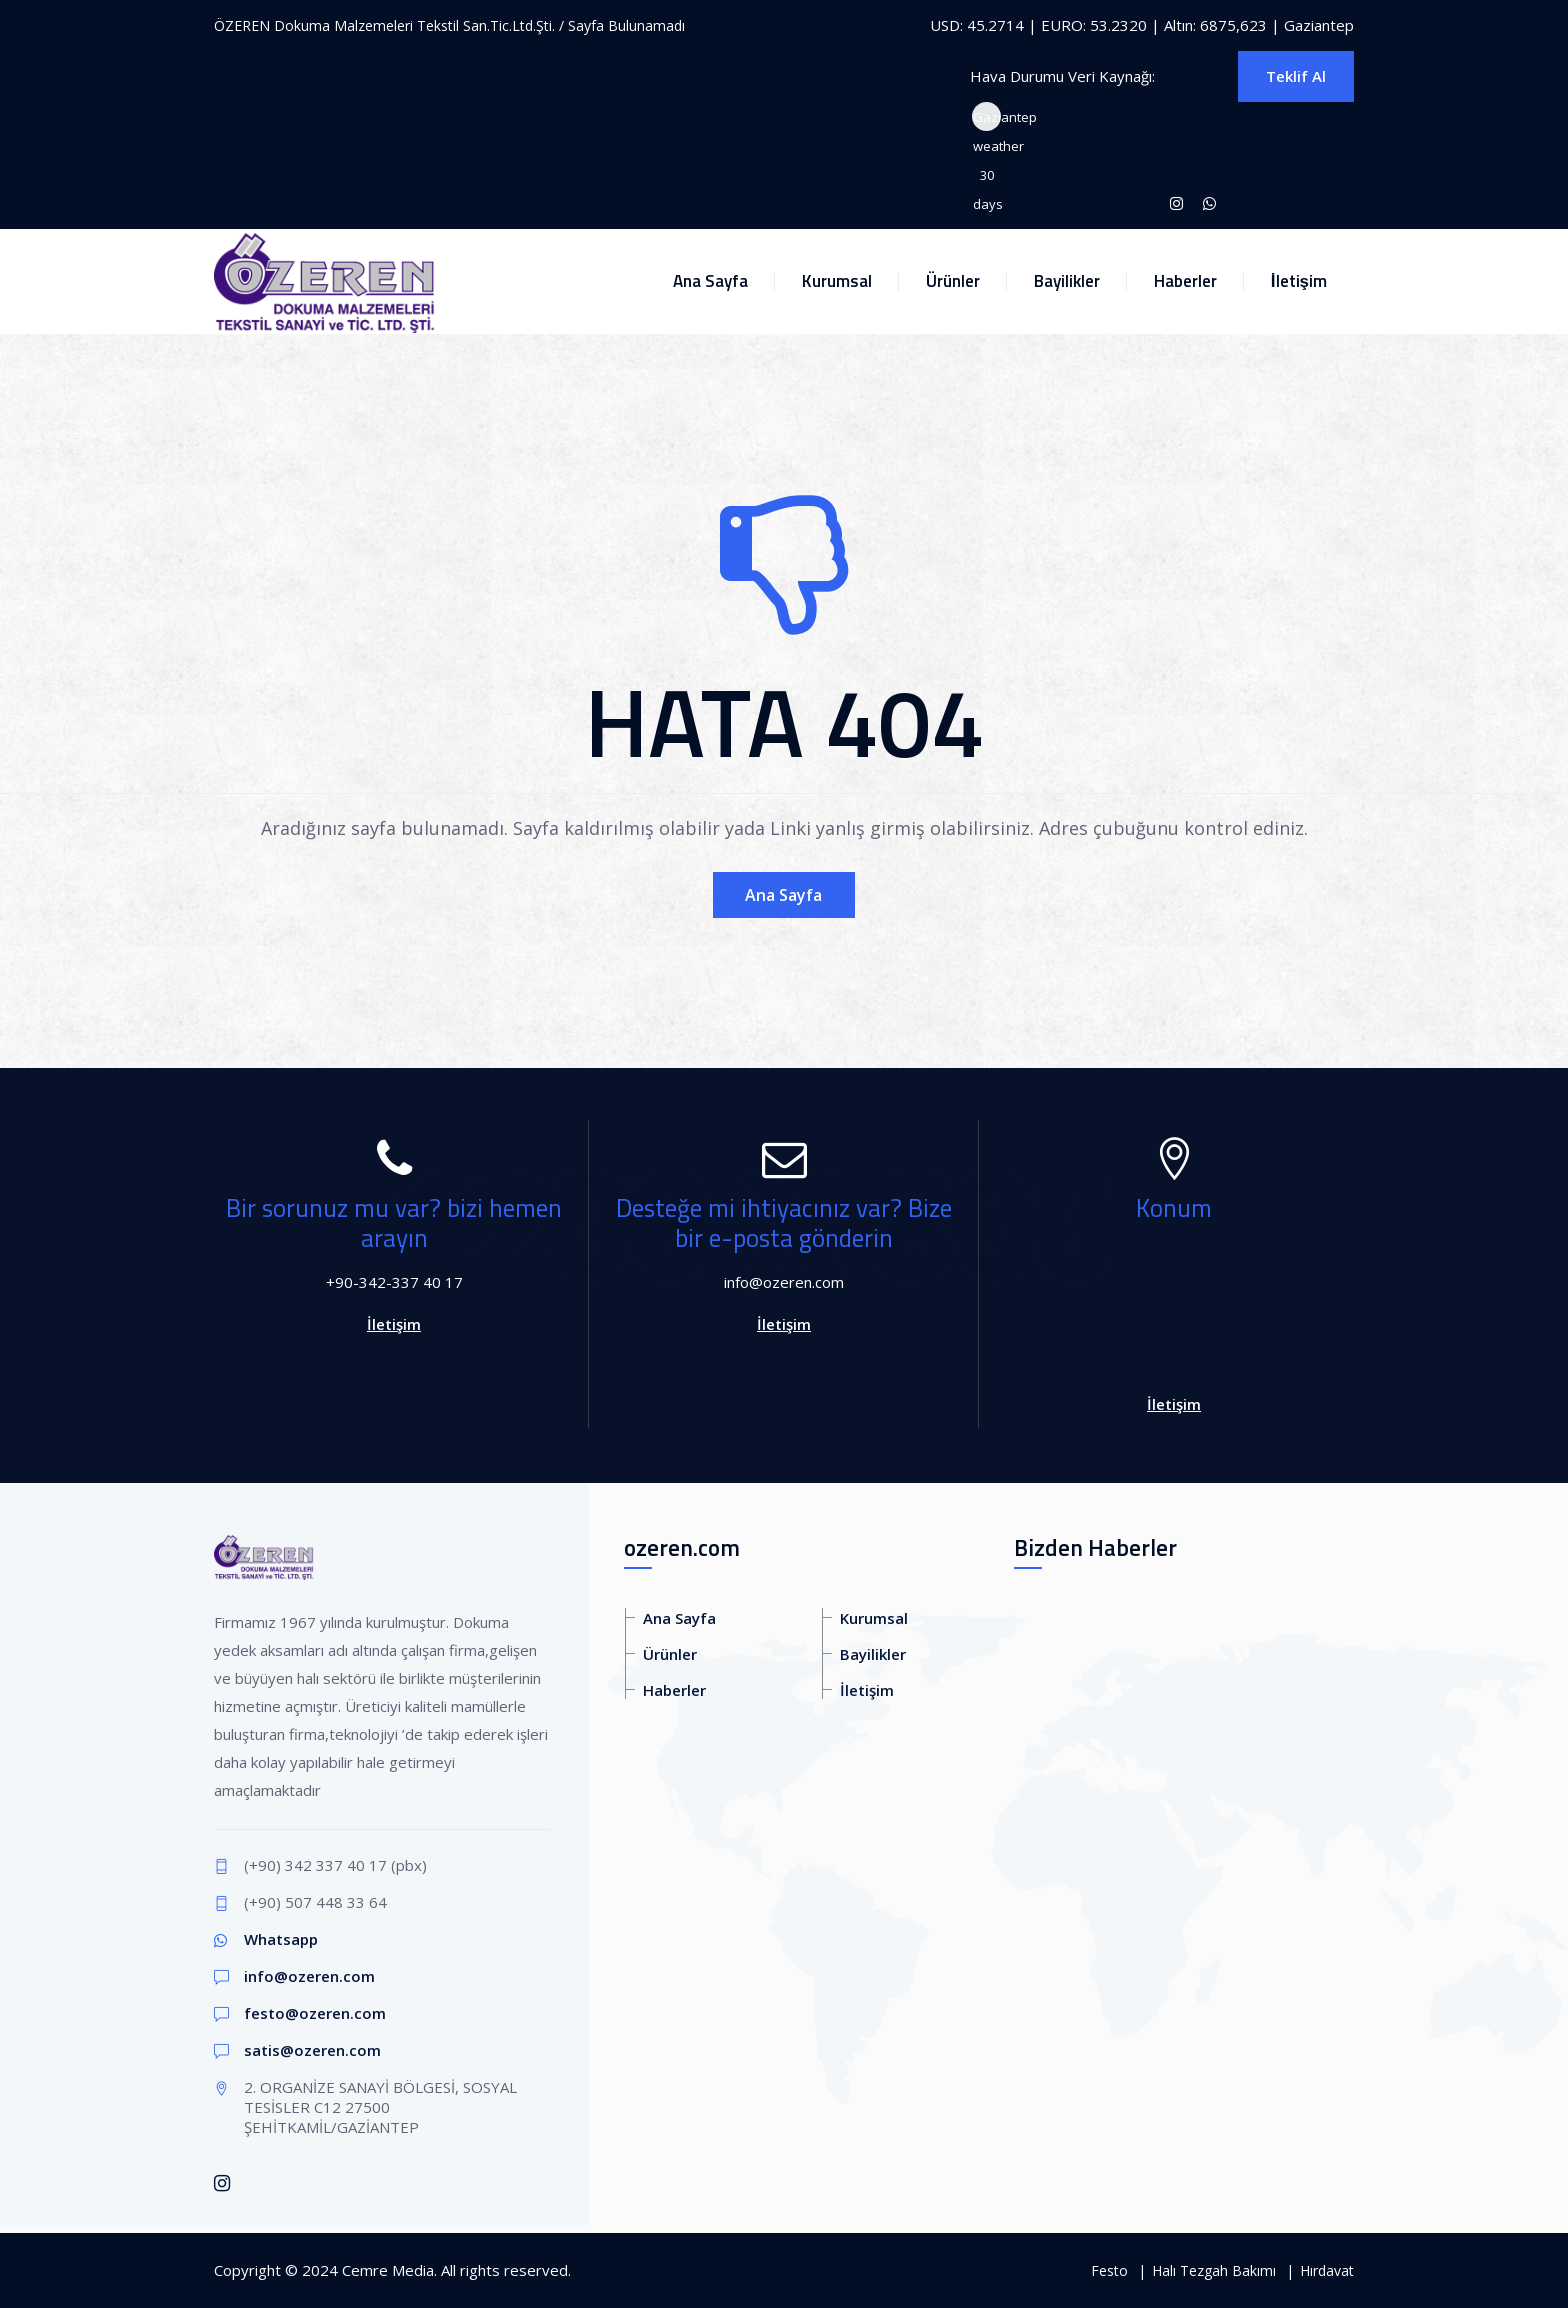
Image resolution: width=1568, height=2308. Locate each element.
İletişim (1299, 281)
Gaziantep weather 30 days (987, 119)
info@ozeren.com (309, 1976)
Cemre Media (388, 2270)
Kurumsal (837, 281)
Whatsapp (281, 1939)
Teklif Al (1296, 76)
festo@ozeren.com (315, 2013)
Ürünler (953, 281)
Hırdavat (1327, 2270)
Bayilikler (1067, 281)
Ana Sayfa (710, 281)
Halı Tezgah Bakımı (1214, 2270)
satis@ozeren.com (312, 2050)
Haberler (1185, 281)
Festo (1109, 2270)
